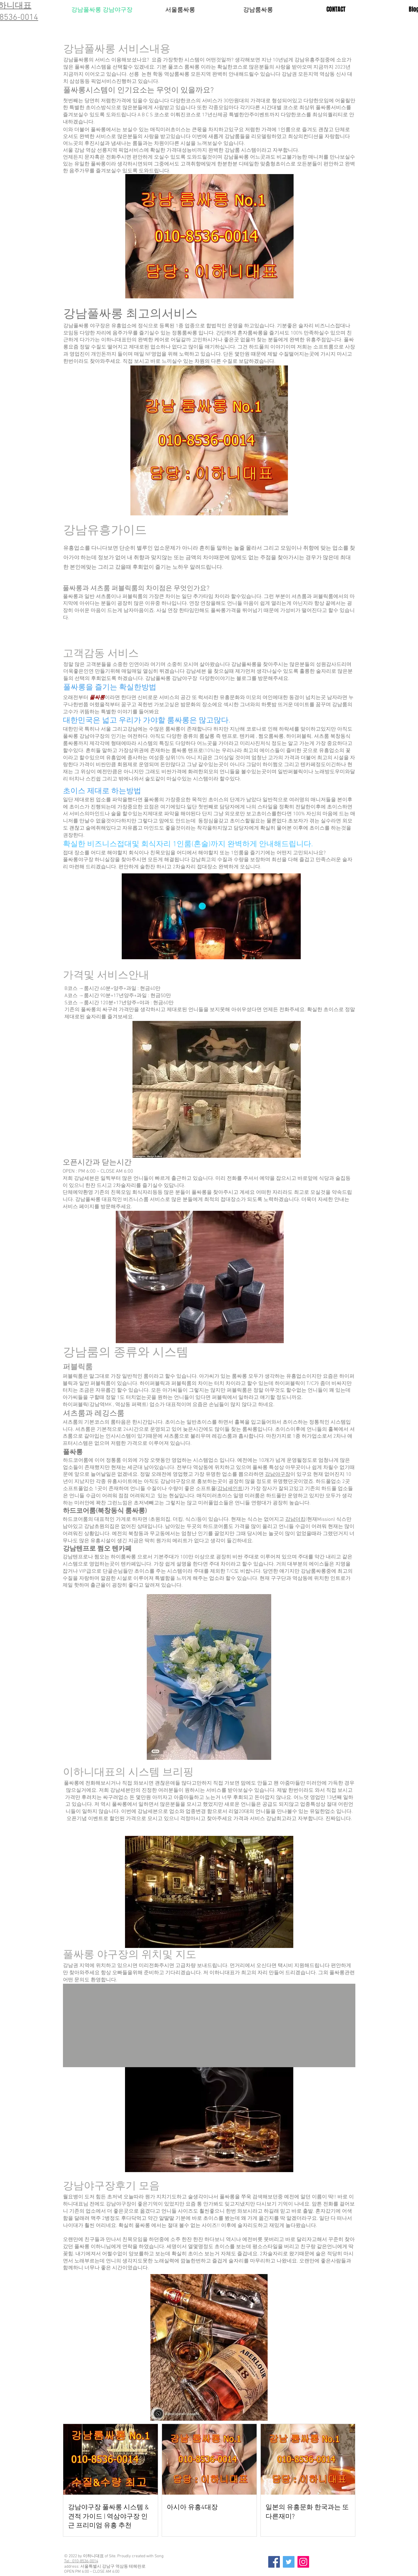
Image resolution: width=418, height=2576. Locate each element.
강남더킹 (295, 1520)
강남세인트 (230, 1489)
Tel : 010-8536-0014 (81, 2561)
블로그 (244, 679)
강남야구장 (277, 1475)
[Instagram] (303, 2562)
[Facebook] (274, 2562)
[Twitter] (288, 2562)
